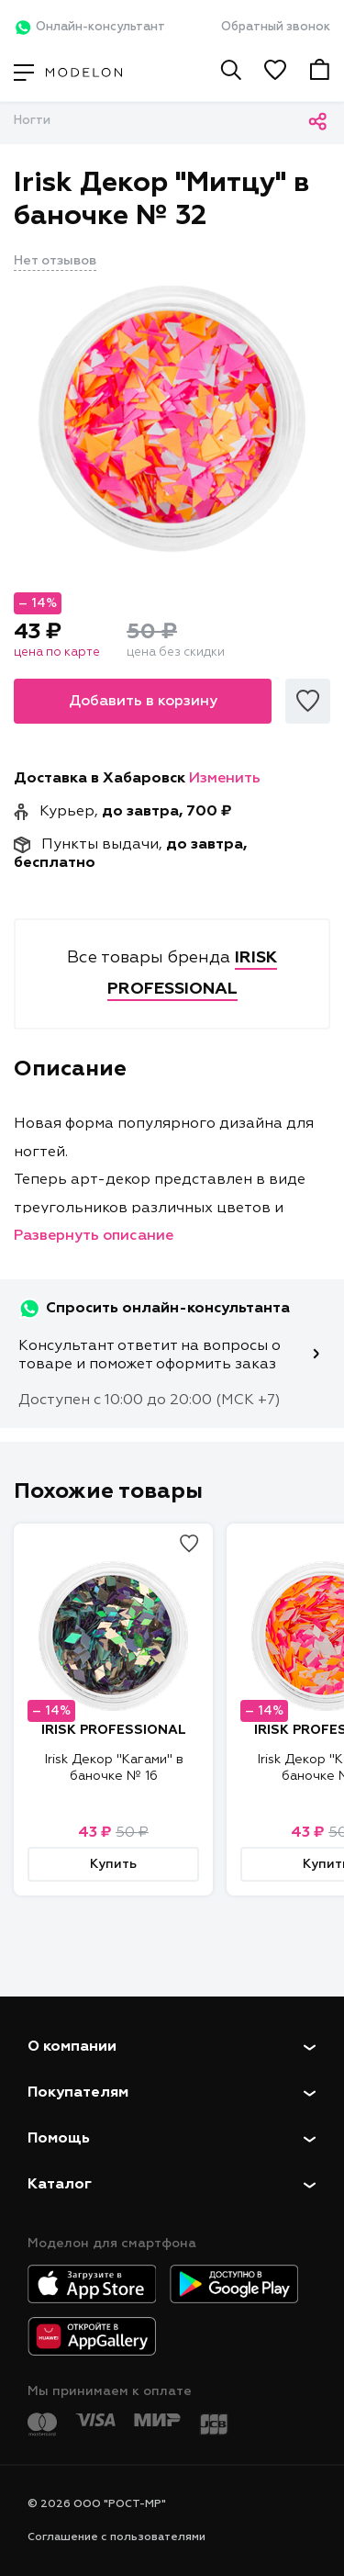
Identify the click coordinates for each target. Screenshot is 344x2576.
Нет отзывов (55, 260)
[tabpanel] (172, 419)
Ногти (32, 121)
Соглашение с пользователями (116, 2537)
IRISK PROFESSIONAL (113, 1730)
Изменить (225, 778)
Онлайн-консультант (89, 27)
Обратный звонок (275, 27)
